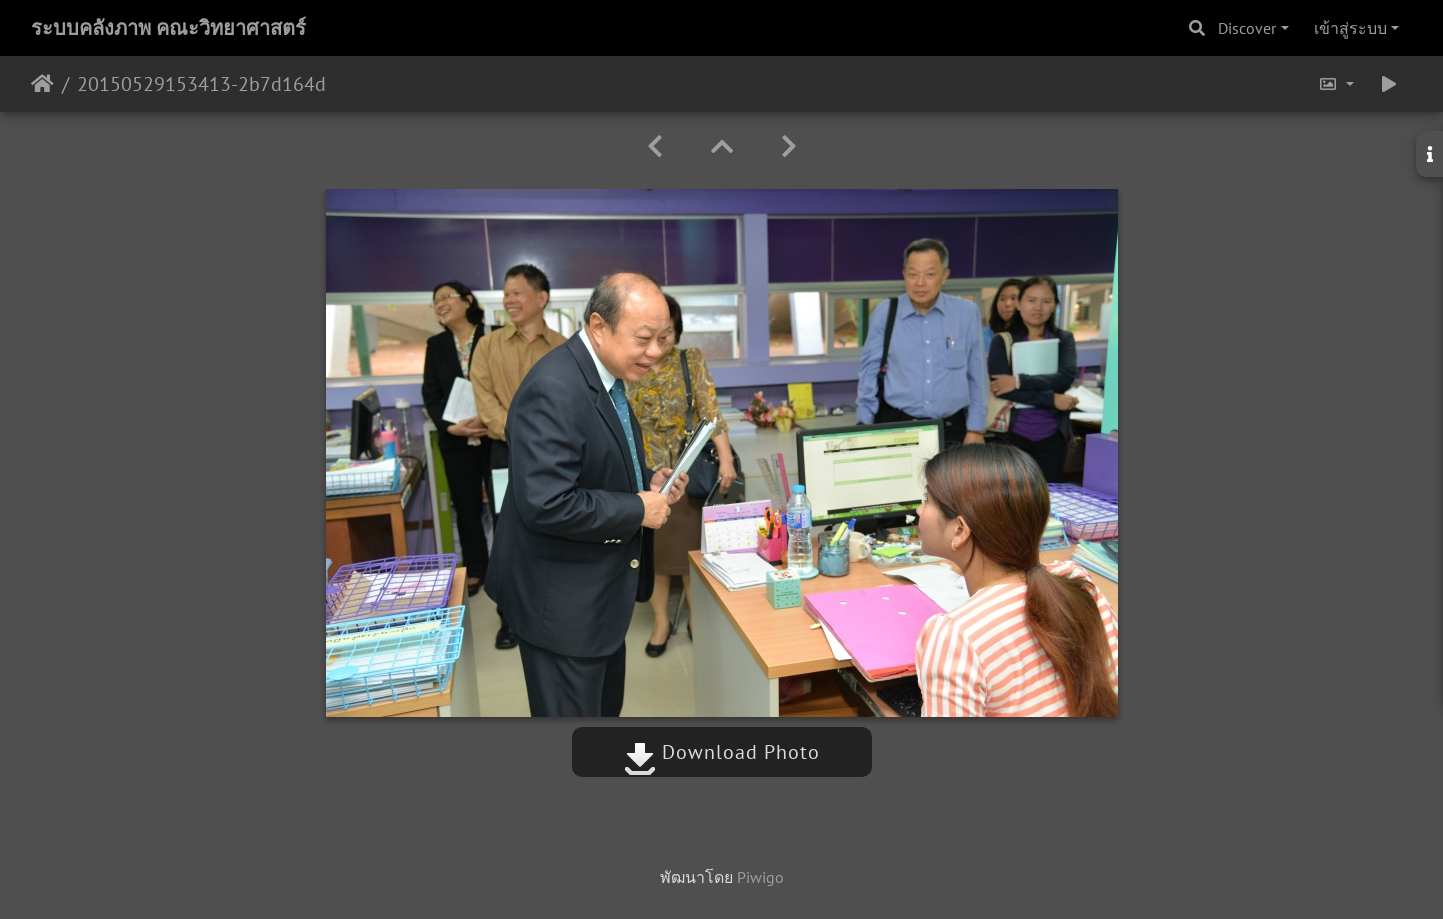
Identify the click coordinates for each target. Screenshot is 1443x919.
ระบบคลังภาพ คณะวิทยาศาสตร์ (168, 28)
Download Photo (722, 752)
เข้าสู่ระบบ (1350, 28)
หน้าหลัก (42, 84)
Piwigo (760, 877)
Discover (1247, 28)
